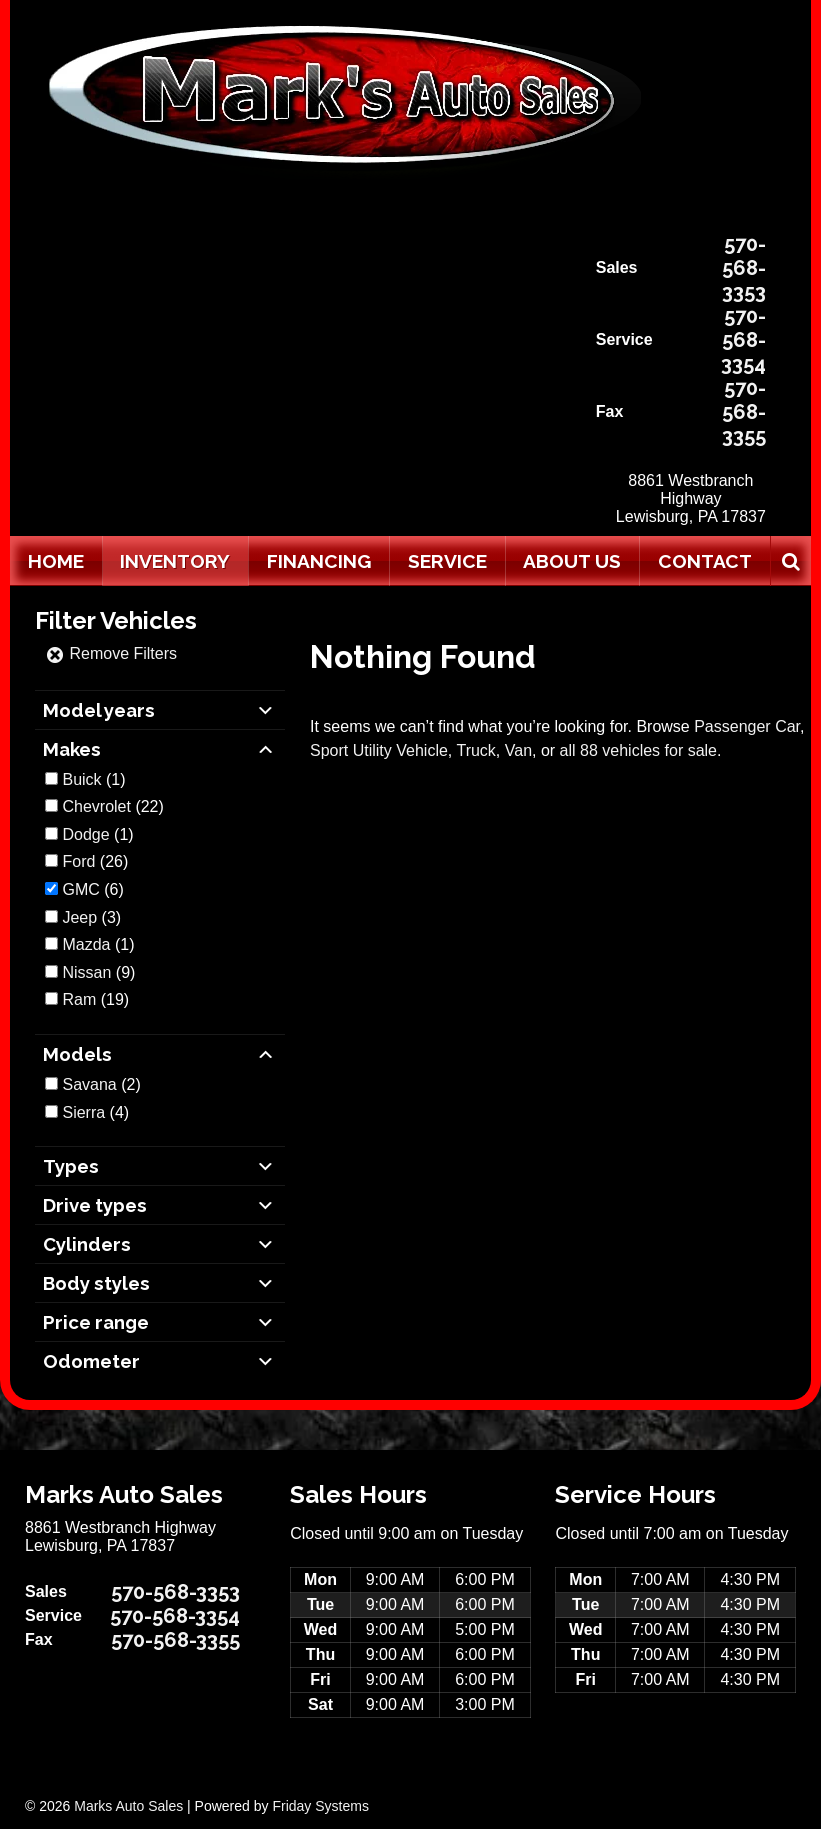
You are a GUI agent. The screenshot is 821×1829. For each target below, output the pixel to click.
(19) (95, 999)
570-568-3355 (744, 412)
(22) (112, 806)
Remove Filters (111, 653)
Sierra (83, 1112)
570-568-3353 (744, 268)
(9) (98, 972)
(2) (101, 1084)
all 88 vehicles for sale (638, 750)
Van (518, 750)
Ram (79, 999)
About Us (572, 561)
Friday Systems (320, 1806)
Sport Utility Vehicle (379, 750)
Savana (89, 1084)
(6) (92, 889)
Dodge (85, 834)
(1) (93, 779)
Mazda (86, 944)
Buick (81, 779)
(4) (95, 1112)
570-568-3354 (743, 340)
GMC (80, 889)
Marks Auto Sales (128, 1806)
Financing (319, 561)
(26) (95, 861)
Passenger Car (747, 726)
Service (447, 561)
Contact (705, 561)
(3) (91, 917)
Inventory (175, 561)
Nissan (86, 972)
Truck (475, 750)
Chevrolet (96, 806)
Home (56, 561)
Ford (78, 861)
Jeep (79, 917)
